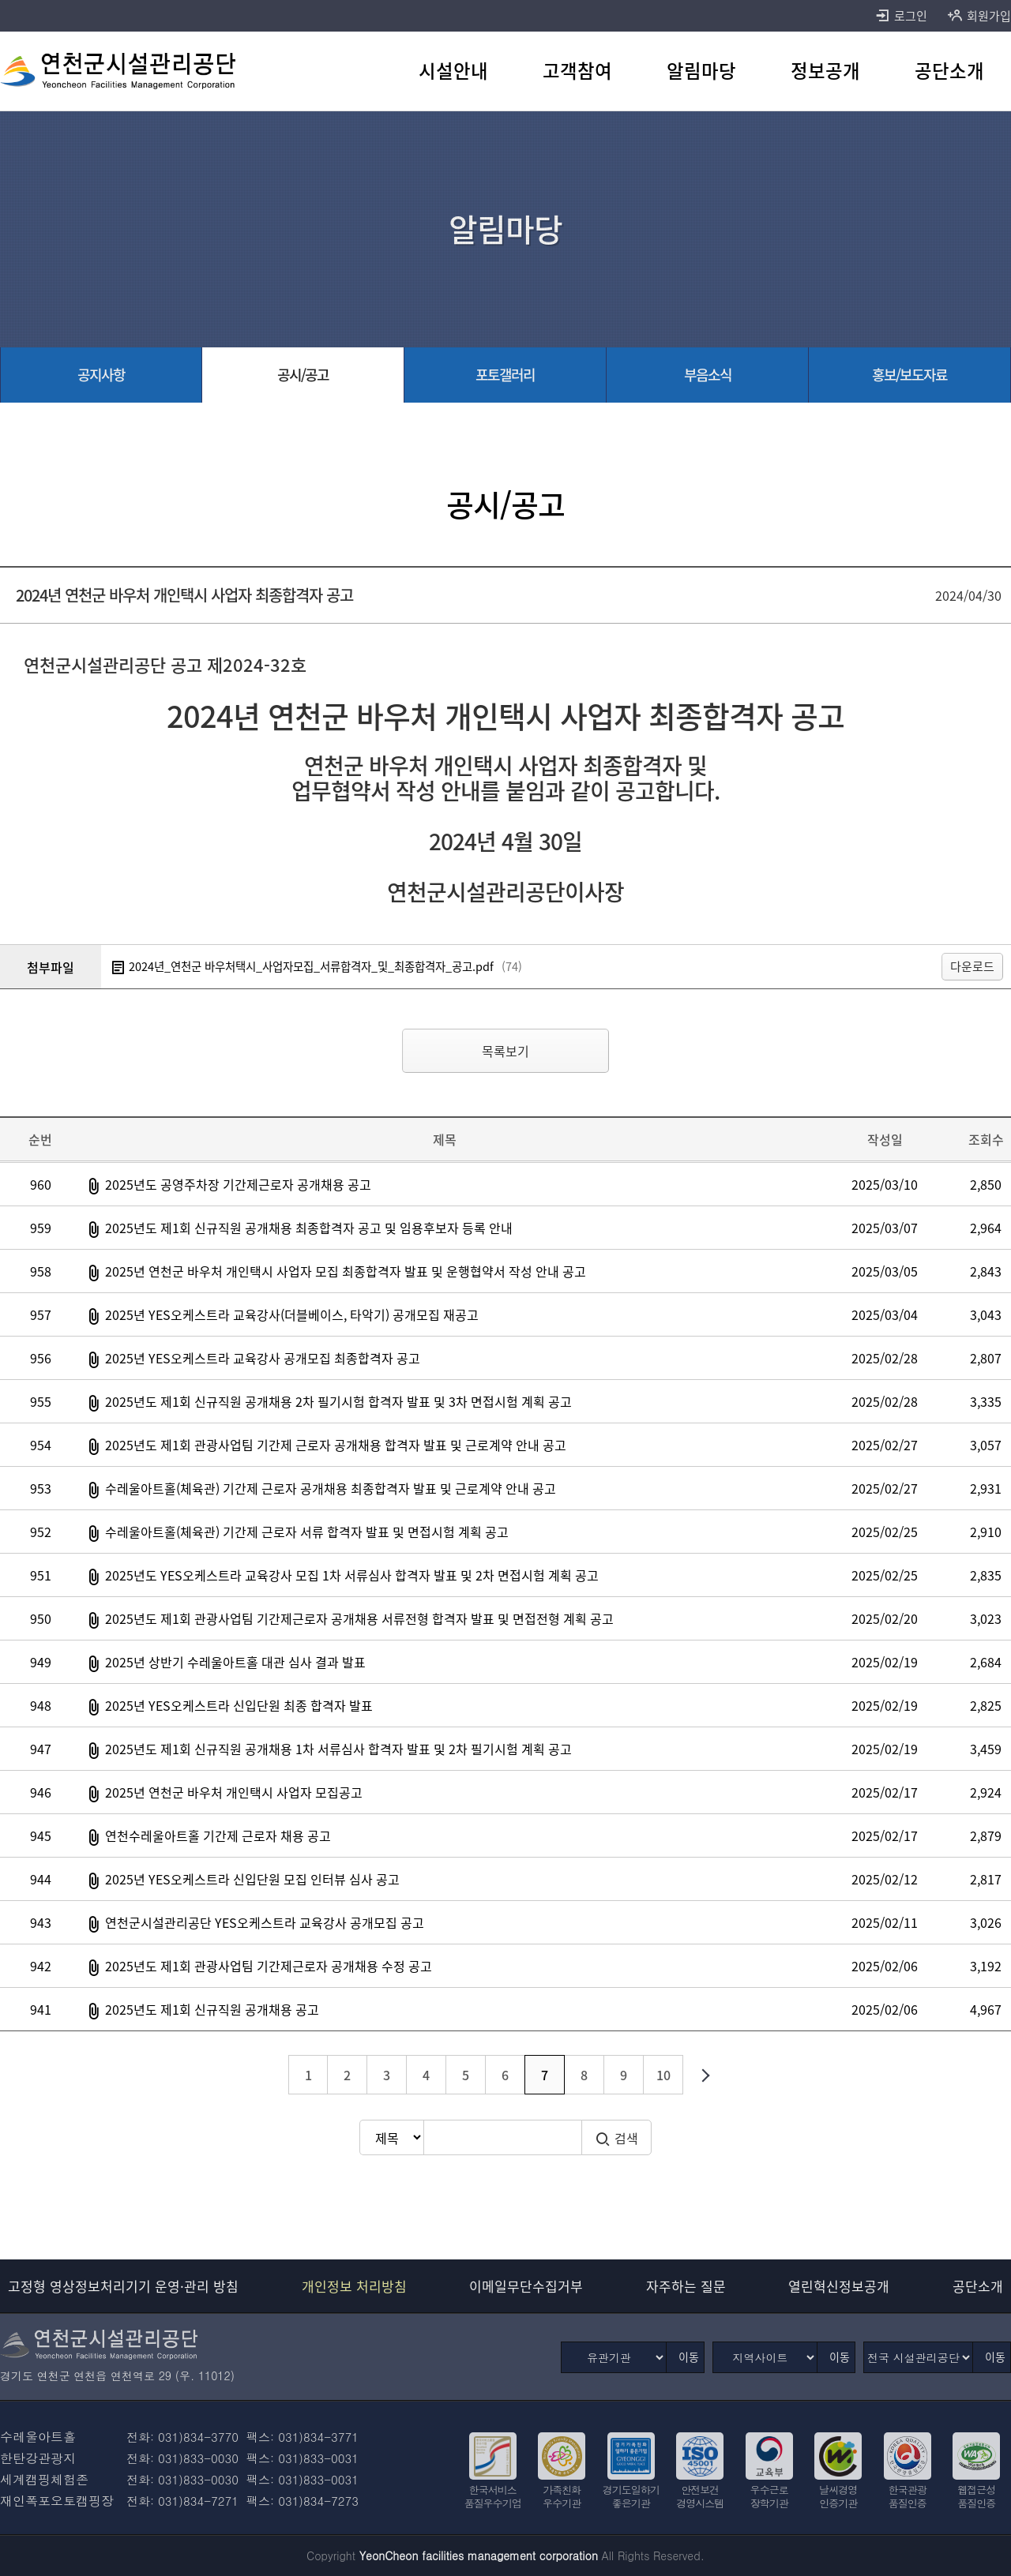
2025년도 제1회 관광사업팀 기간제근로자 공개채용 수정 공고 (268, 1965)
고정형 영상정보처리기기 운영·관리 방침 (123, 2286)
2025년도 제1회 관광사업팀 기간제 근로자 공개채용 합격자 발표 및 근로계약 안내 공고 (335, 1444)
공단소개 (978, 2286)
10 (663, 2074)
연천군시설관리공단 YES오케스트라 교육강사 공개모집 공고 (264, 1922)
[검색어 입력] (502, 2137)
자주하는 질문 (686, 2286)
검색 (616, 2137)
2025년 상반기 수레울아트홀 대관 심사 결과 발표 (235, 1661)
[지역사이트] (764, 2357)
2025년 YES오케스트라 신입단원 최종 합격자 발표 (239, 1705)
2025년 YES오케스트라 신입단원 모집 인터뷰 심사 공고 (252, 1878)
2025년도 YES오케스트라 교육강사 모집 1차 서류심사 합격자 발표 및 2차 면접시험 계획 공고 (352, 1574)
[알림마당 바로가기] (702, 71)
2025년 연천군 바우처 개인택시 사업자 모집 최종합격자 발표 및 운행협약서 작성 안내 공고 (345, 1271)
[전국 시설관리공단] (918, 2357)
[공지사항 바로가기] (101, 375)
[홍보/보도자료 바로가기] (910, 375)
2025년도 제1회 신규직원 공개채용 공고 (212, 2009)
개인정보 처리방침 (354, 2286)
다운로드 (972, 966)
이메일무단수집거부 (526, 2286)
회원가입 (979, 15)
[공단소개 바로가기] (949, 71)
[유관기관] (614, 2357)
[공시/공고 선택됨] (303, 375)
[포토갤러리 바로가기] (505, 375)
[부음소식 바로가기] (708, 375)
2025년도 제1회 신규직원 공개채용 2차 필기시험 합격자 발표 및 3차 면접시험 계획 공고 (338, 1401)
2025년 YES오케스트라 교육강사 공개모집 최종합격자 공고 (262, 1357)
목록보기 (505, 1050)
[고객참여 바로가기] (578, 71)
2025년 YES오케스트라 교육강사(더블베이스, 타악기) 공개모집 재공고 (292, 1314)
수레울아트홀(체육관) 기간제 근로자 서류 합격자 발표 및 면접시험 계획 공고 (307, 1531)
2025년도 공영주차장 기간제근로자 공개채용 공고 (238, 1184)
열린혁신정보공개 (838, 2286)
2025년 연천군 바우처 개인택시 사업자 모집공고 (234, 1792)
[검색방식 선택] (391, 2137)
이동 (688, 2356)
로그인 (900, 15)
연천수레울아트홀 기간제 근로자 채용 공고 (218, 1835)
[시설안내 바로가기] (454, 71)
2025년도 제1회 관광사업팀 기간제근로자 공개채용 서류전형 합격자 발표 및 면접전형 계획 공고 (359, 1618)
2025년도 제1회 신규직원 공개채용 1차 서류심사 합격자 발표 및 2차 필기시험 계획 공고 (338, 1748)
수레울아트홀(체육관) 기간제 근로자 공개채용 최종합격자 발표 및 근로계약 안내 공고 (330, 1488)
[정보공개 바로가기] (825, 71)
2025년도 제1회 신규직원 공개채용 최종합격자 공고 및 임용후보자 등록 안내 (309, 1227)
